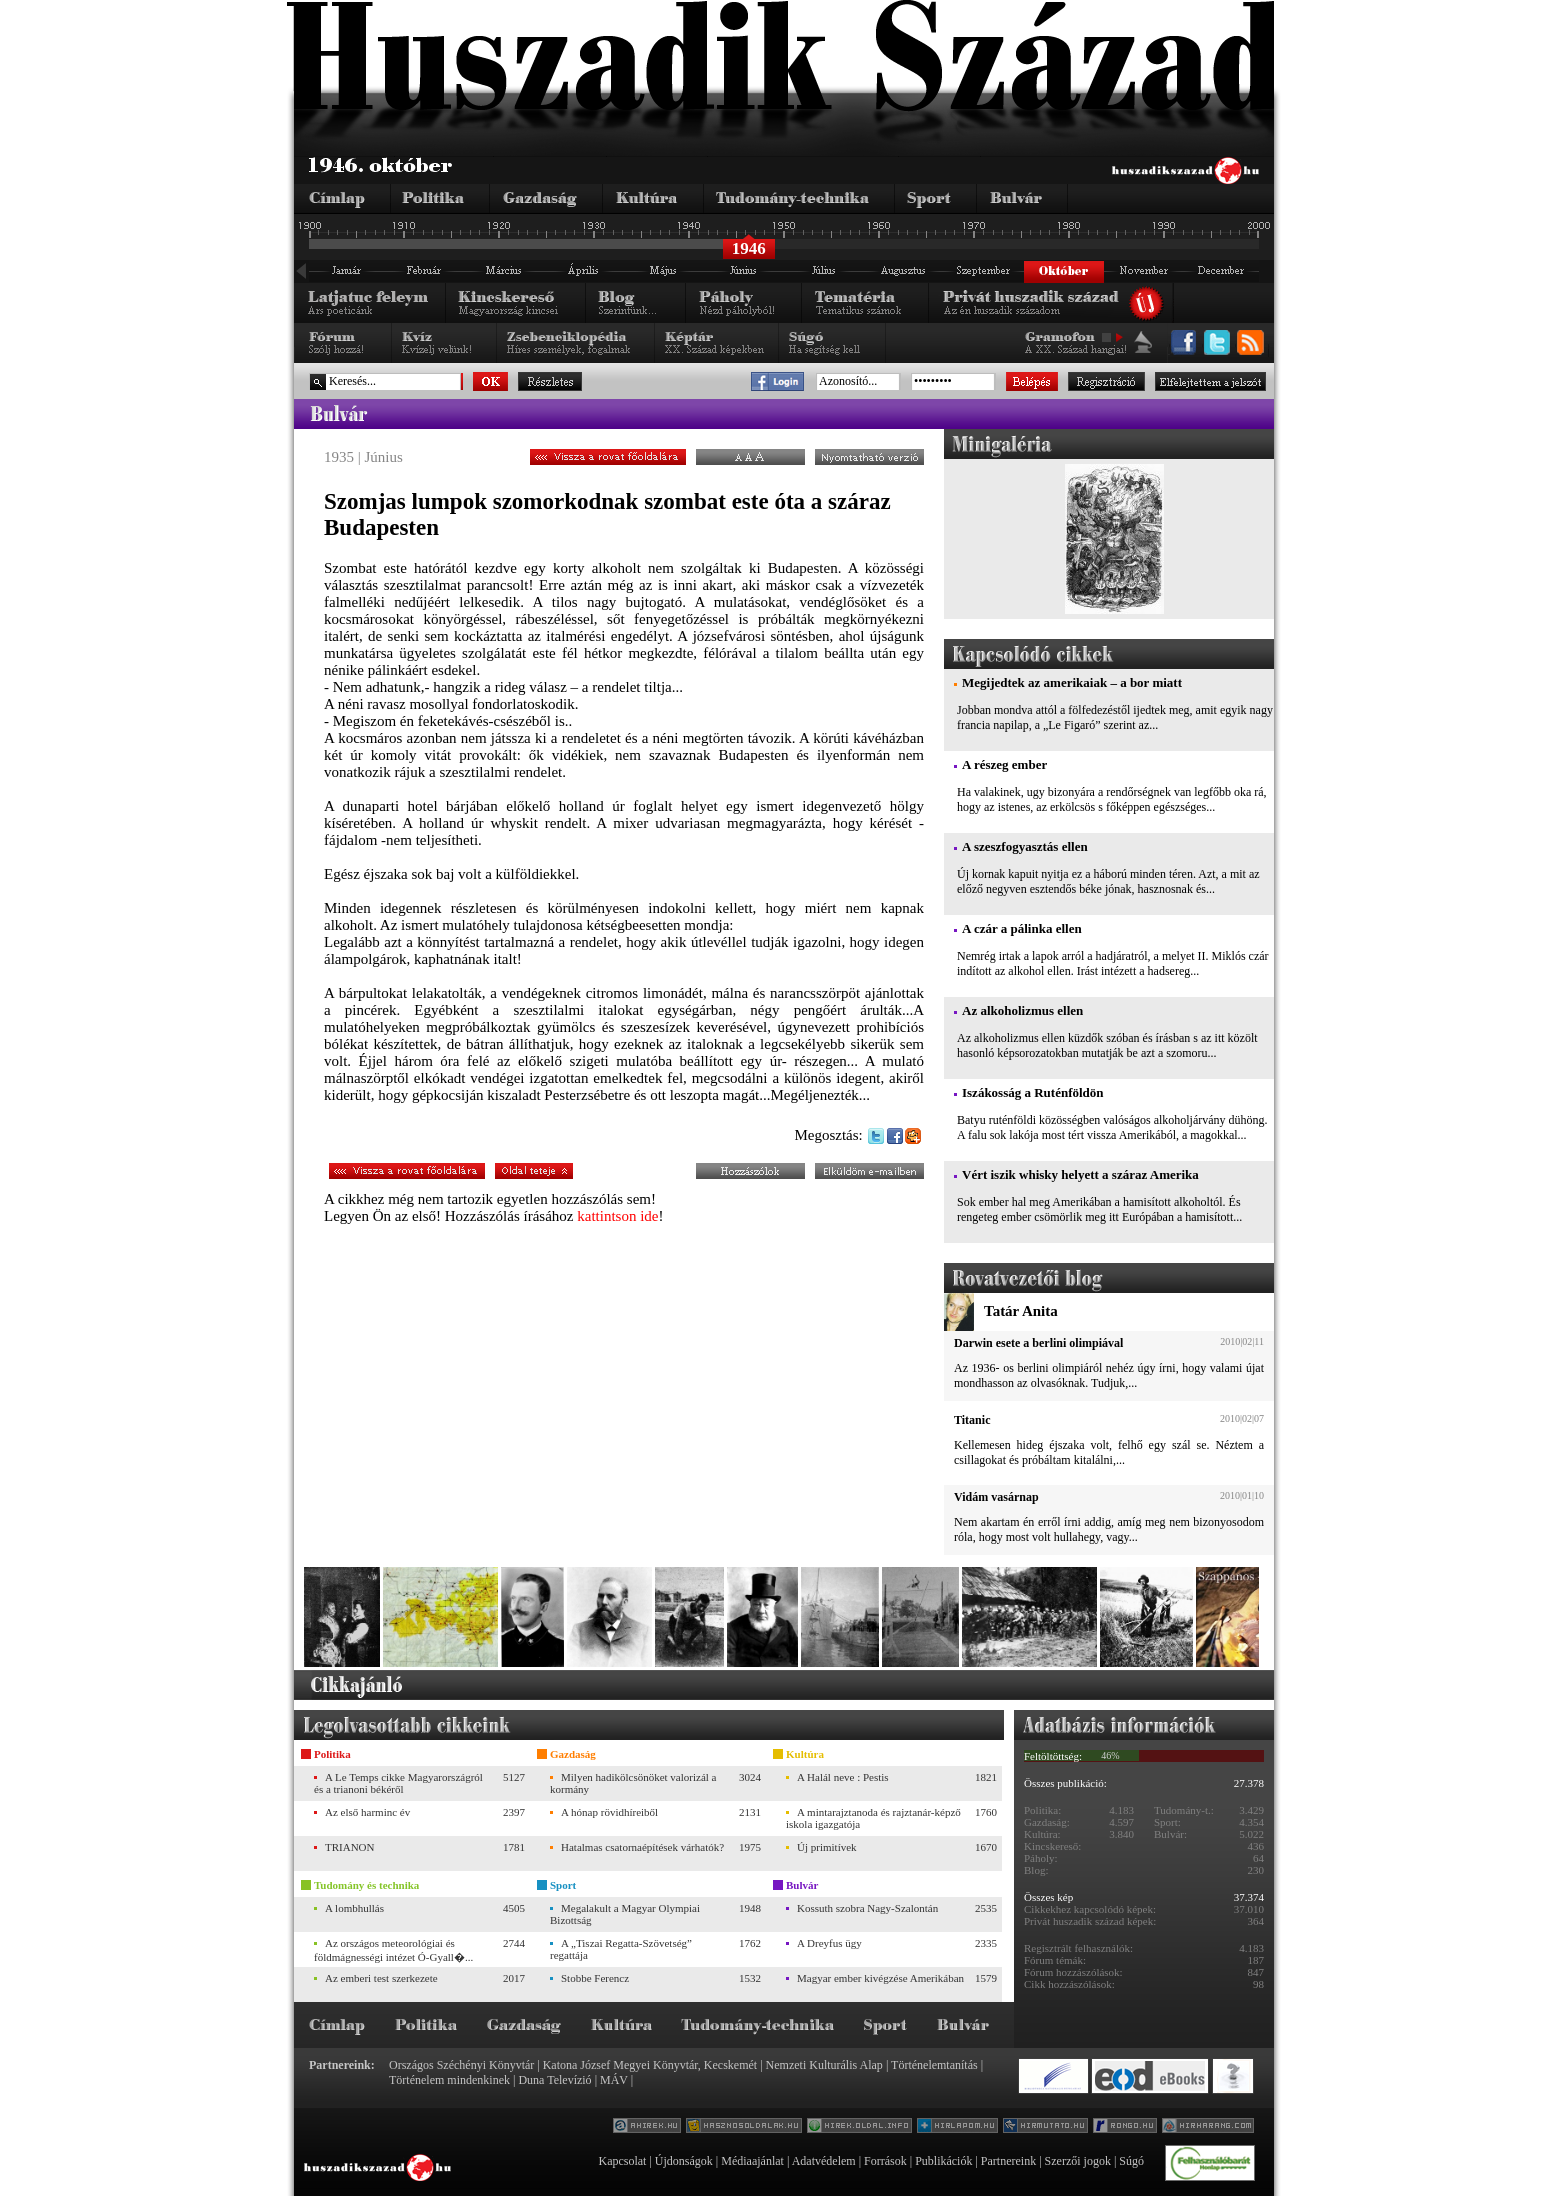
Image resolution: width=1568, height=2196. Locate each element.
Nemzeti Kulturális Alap (824, 2065)
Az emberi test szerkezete (381, 1978)
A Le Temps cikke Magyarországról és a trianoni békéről (398, 1783)
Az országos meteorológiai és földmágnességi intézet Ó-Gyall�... (393, 1950)
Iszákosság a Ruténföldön (1033, 1092)
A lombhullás (354, 1908)
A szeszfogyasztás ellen (1025, 846)
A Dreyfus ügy (829, 1943)
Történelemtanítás (934, 2065)
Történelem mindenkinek (449, 2080)
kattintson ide (617, 1216)
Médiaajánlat (752, 2161)
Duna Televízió (554, 2080)
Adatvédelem (824, 2161)
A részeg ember (1004, 764)
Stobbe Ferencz (595, 1978)
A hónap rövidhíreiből (609, 1812)
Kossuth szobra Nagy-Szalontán (867, 1908)
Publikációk (943, 2161)
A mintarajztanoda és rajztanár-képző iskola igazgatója (873, 1818)
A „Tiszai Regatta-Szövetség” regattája (621, 1949)
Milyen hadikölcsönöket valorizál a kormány (633, 1783)
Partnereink (1008, 2161)
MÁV (614, 2080)
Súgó (1131, 2161)
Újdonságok (684, 2161)
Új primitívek (827, 1847)
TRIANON (350, 1847)
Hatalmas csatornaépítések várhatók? (642, 1847)
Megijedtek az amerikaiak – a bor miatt (1072, 682)
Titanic (972, 1420)
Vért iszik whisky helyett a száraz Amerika (1080, 1174)
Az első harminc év (367, 1812)
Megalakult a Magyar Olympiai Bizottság (625, 1914)
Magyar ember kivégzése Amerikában (880, 1978)
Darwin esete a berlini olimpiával (1038, 1343)
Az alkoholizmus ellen (1022, 1010)
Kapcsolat (622, 2161)
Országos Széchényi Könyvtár (461, 2065)
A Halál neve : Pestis (843, 1777)
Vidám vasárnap (996, 1497)
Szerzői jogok (1078, 2161)
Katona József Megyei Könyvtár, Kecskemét (650, 2065)
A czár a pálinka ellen (1022, 928)
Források (885, 2161)
